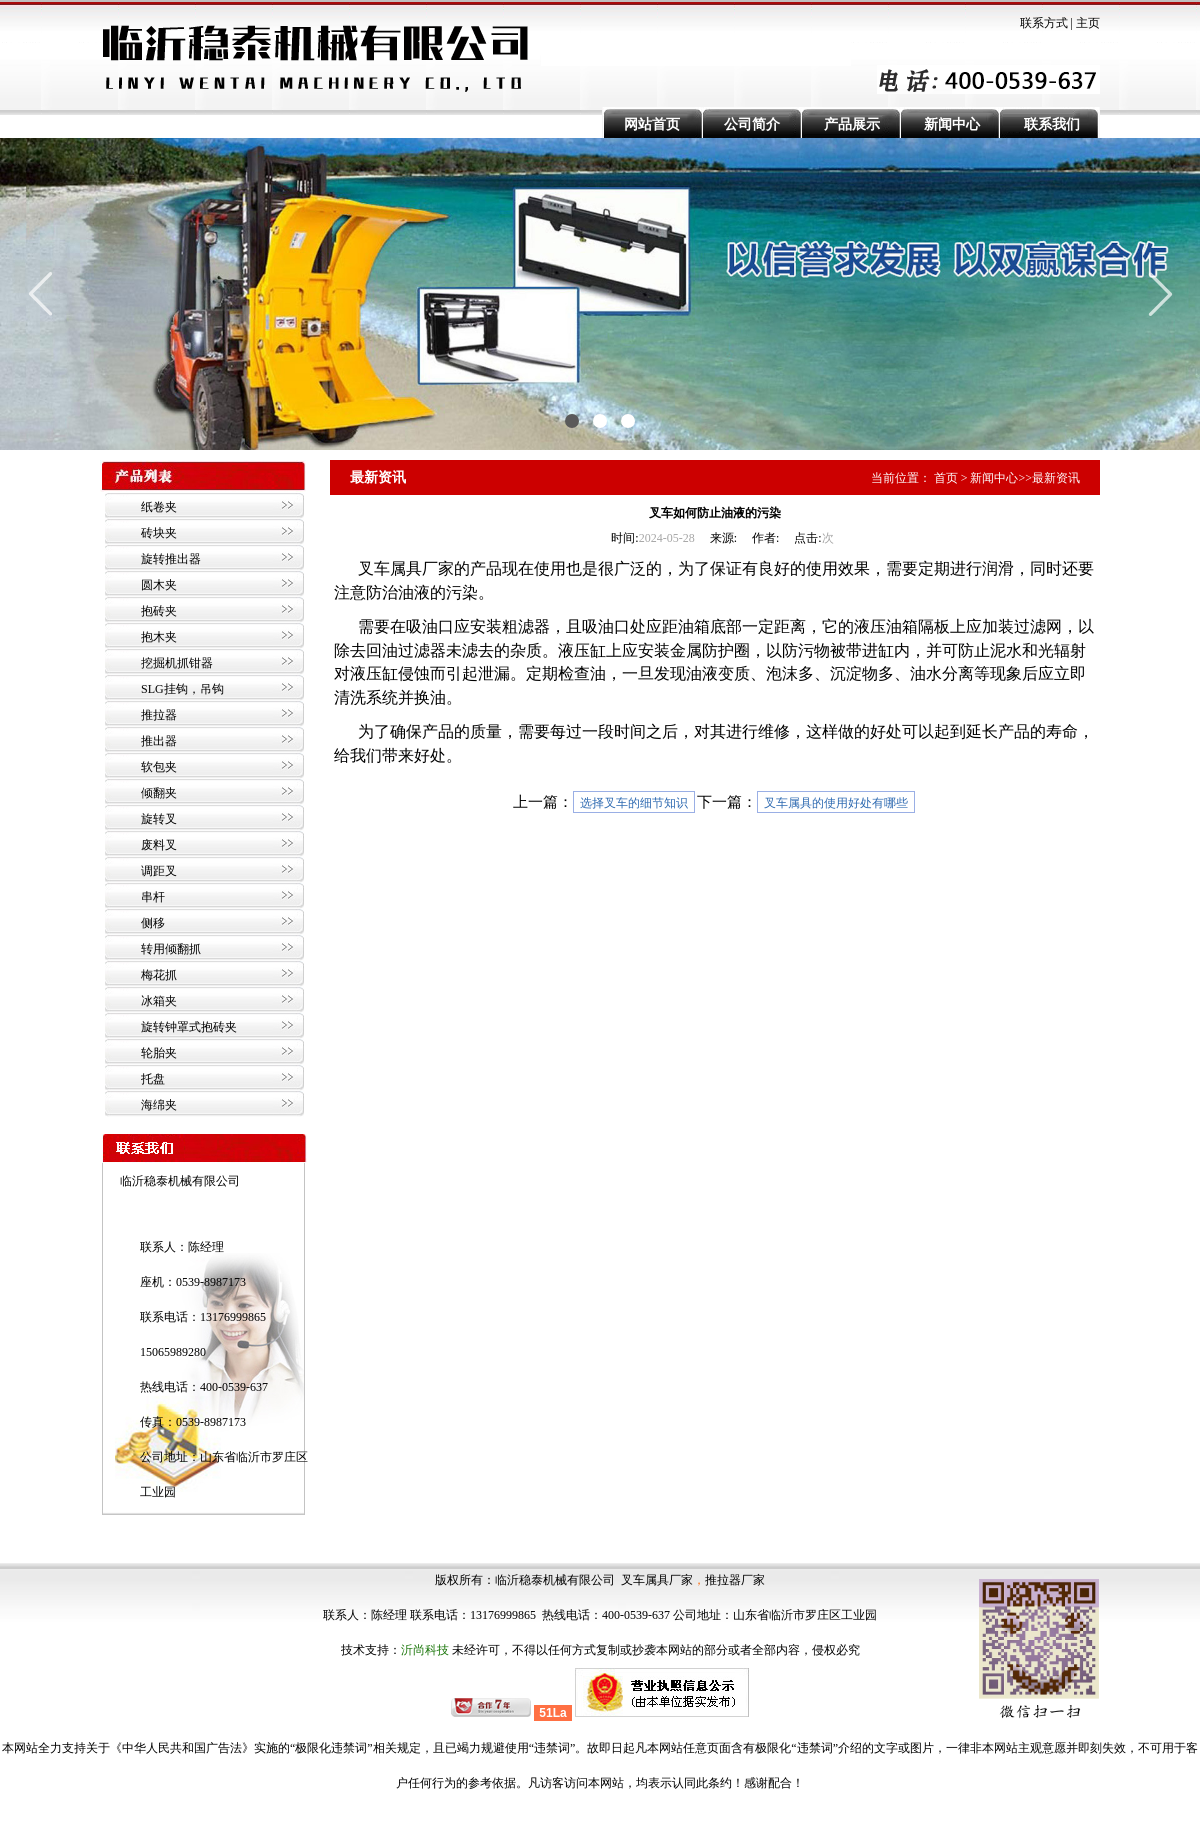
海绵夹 (159, 1105)
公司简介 (752, 124)
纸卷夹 (159, 507)
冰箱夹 (159, 1001)
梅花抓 (159, 975)
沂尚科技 (425, 1650)
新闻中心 (952, 124)
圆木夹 (159, 585)
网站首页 (652, 124)
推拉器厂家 (735, 1580)
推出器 (159, 741)
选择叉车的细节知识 (634, 803)
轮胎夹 (159, 1053)
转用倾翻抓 (171, 949)
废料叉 (159, 845)
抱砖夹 (159, 611)
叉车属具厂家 (657, 1580)
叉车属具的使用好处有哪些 (836, 803)
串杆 (153, 897)
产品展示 (852, 124)
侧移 (153, 923)
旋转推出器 (171, 559)
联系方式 (1044, 23)
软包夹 (159, 767)
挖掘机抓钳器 (177, 663)
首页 (946, 478)
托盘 (153, 1079)
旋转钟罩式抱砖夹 (189, 1027)
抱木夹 (159, 637)
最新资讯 (1056, 478)
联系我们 (1052, 124)
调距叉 (159, 871)
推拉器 (159, 715)
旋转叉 (159, 819)
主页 (1088, 23)
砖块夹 (159, 533)
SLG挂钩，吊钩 (182, 689)
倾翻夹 (159, 793)
